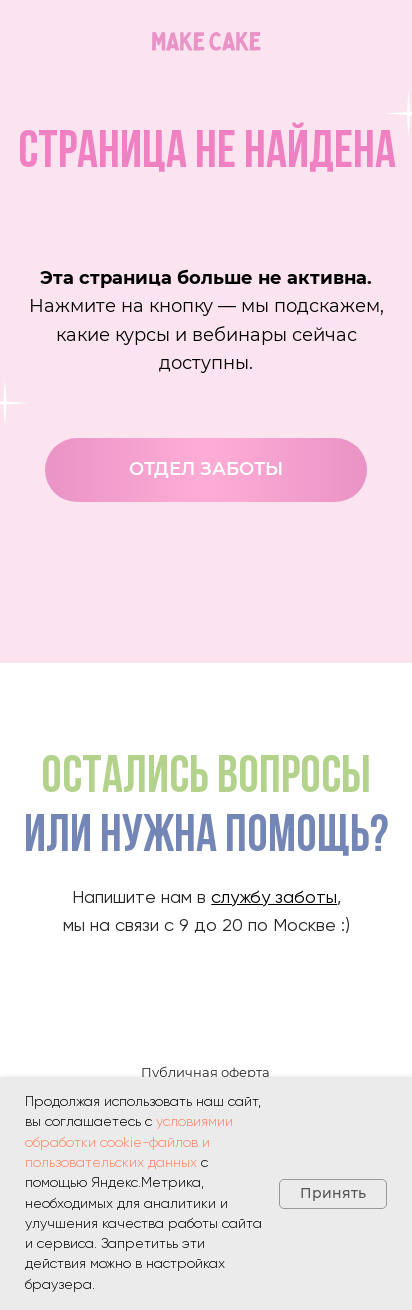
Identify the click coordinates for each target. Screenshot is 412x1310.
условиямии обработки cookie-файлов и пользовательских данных (129, 1142)
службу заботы (274, 898)
